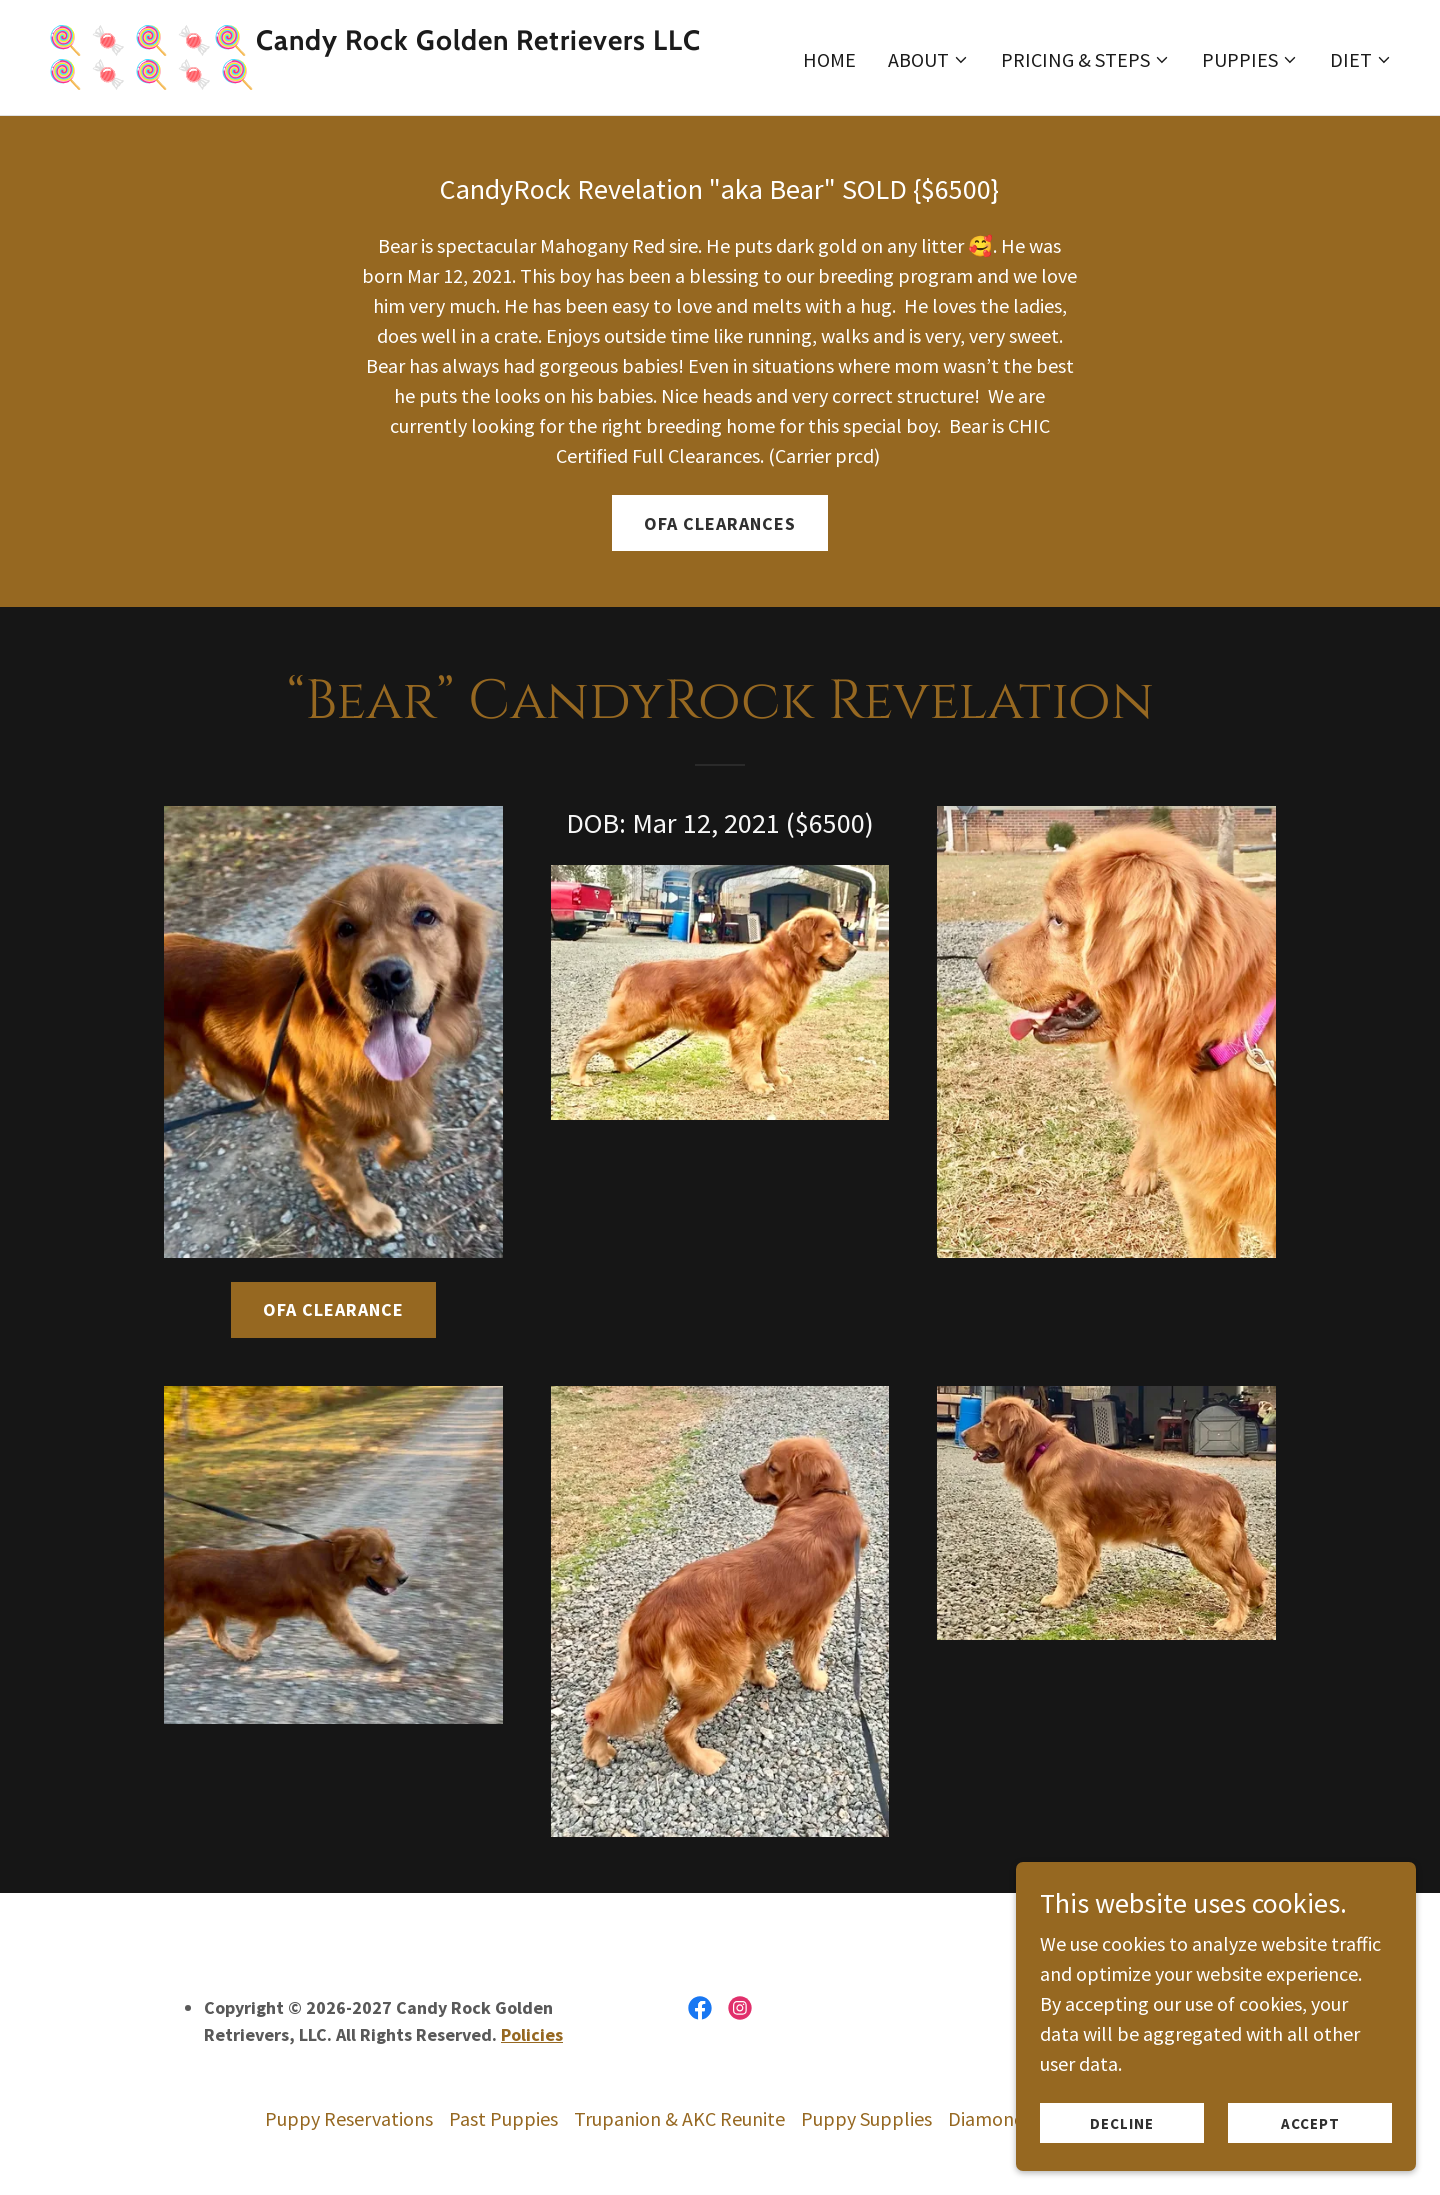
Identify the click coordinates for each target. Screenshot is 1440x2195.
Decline (1122, 2123)
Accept (1310, 2123)
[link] (376, 76)
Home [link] (829, 59)
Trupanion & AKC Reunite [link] (679, 2118)
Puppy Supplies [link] (866, 2118)
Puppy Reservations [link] (349, 2118)
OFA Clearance (333, 1309)
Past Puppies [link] (503, 2118)
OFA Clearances (720, 523)
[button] (928, 60)
